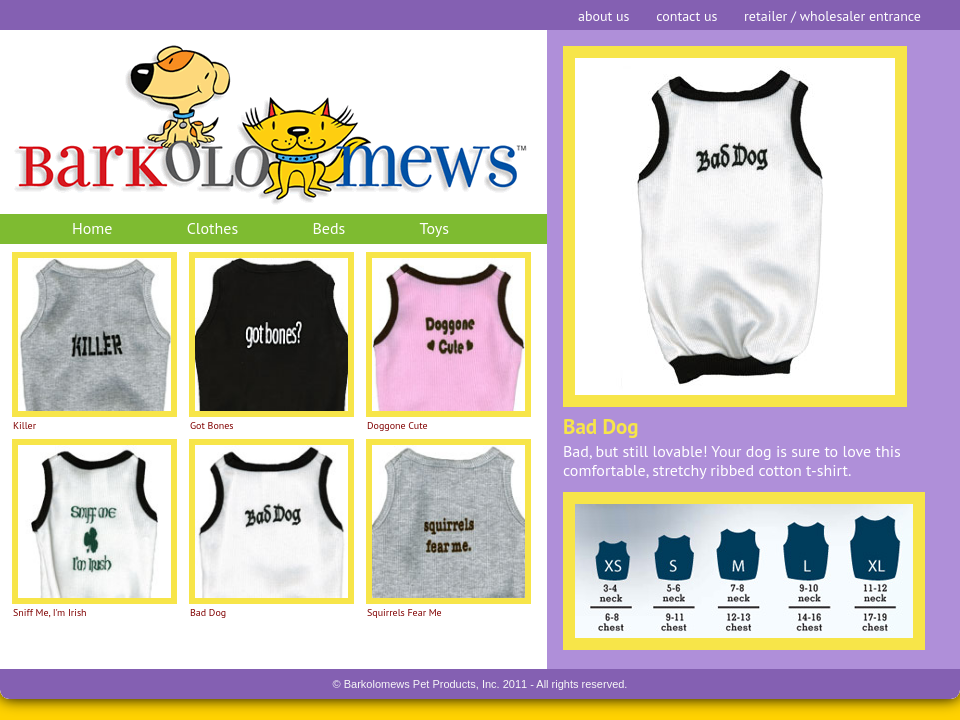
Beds (328, 228)
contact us (686, 16)
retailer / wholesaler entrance (832, 16)
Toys (434, 228)
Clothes (212, 228)
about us (603, 16)
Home (92, 228)
